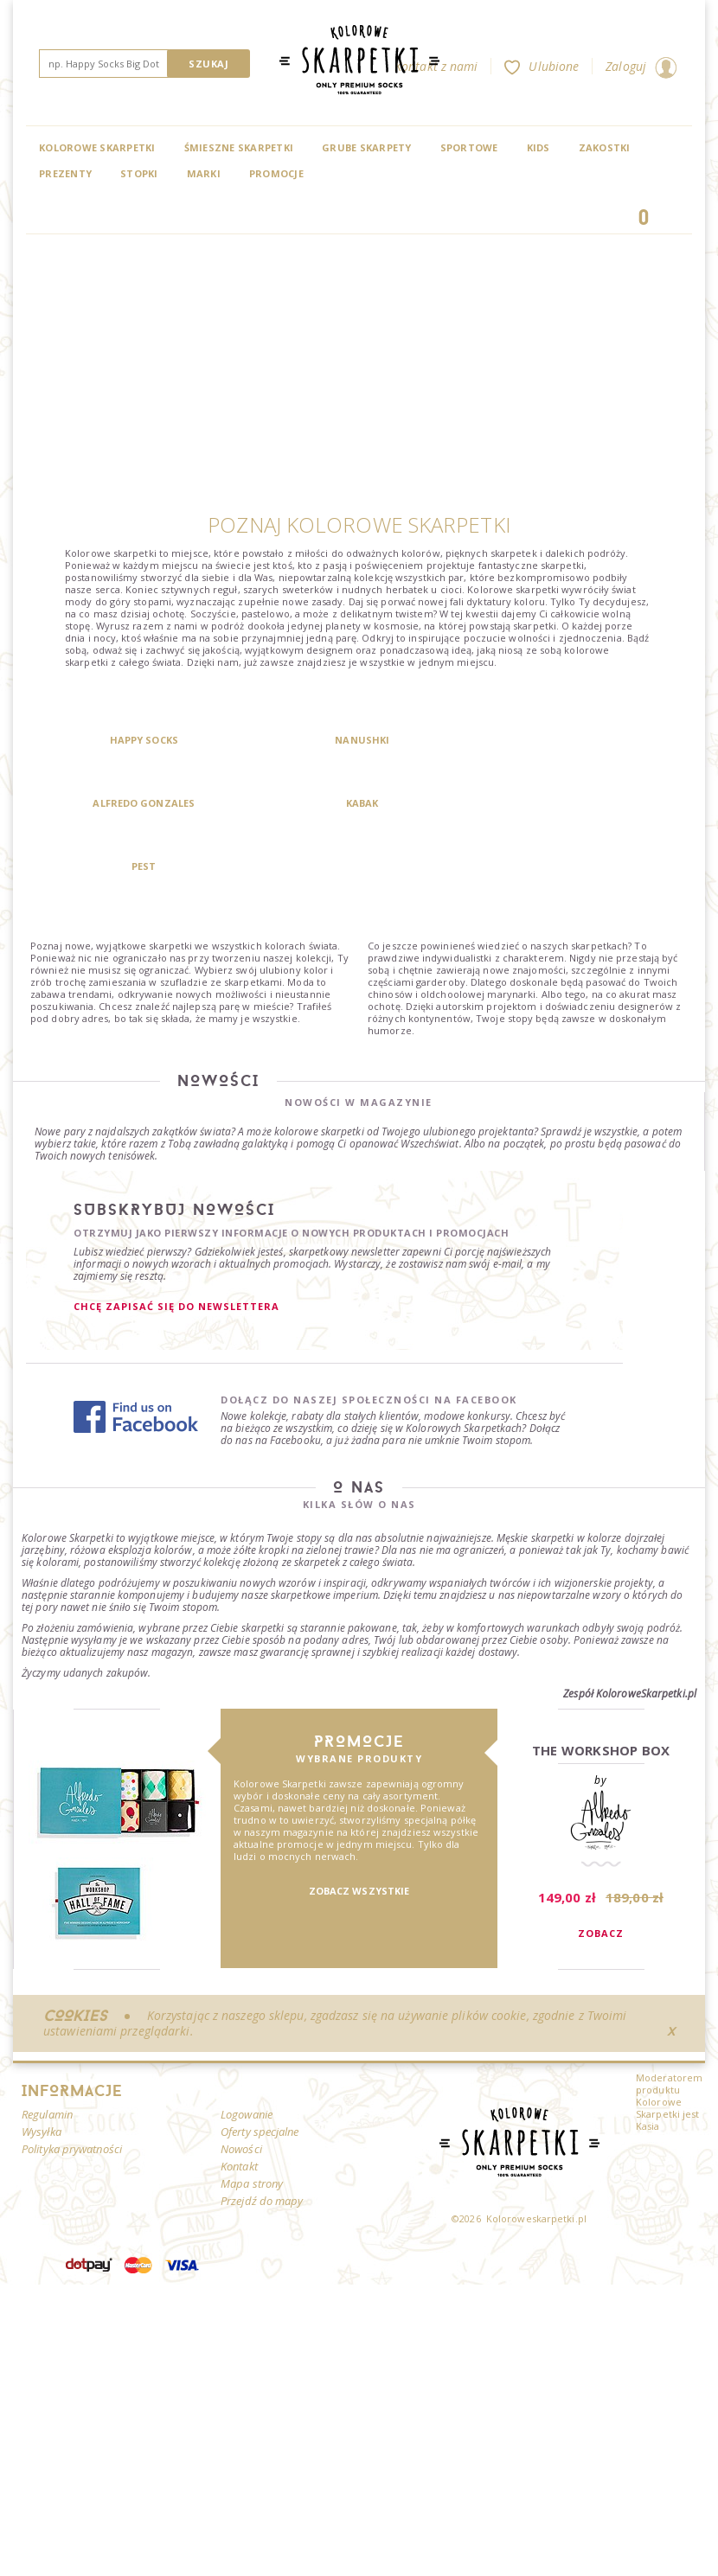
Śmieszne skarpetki (239, 147)
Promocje (276, 173)
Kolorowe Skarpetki (97, 147)
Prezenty (65, 173)
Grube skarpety (367, 147)
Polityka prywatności (72, 2085)
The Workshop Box (601, 1687)
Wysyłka (41, 2068)
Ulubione (541, 66)
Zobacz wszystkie (359, 1827)
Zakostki (605, 147)
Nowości (241, 2085)
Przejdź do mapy (262, 2137)
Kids (538, 147)
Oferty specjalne (260, 2068)
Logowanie (246, 2051)
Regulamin (47, 2051)
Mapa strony (252, 2120)
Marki (204, 173)
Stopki (139, 173)
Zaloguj (641, 66)
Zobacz (601, 1869)
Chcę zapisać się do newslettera (176, 1243)
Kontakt (239, 2103)
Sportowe (469, 147)
